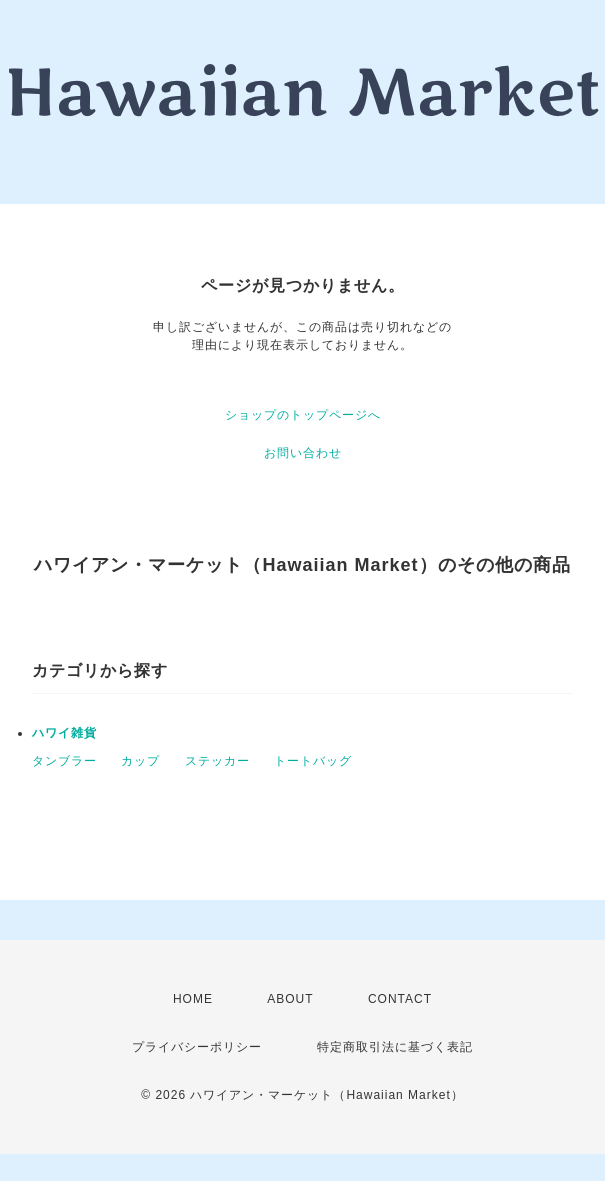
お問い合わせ (303, 453)
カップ (140, 761)
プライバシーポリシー (197, 1047)
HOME (193, 999)
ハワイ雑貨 (64, 733)
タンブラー (64, 761)
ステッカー (217, 761)
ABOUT (290, 999)
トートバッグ (313, 761)
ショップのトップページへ (303, 415)
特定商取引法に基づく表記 (395, 1047)
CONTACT (400, 999)
